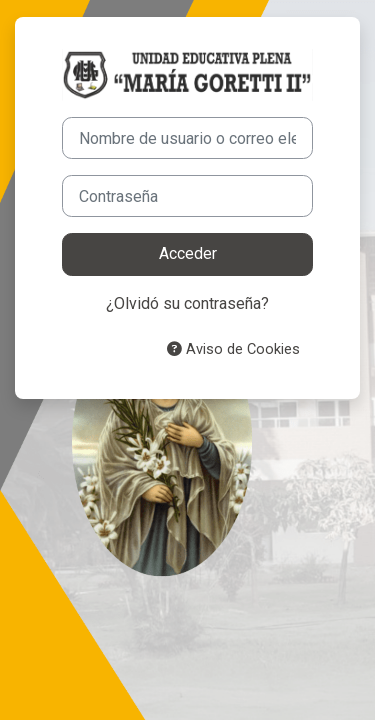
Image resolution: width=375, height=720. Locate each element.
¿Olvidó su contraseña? (187, 303)
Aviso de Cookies (233, 349)
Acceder (188, 253)
